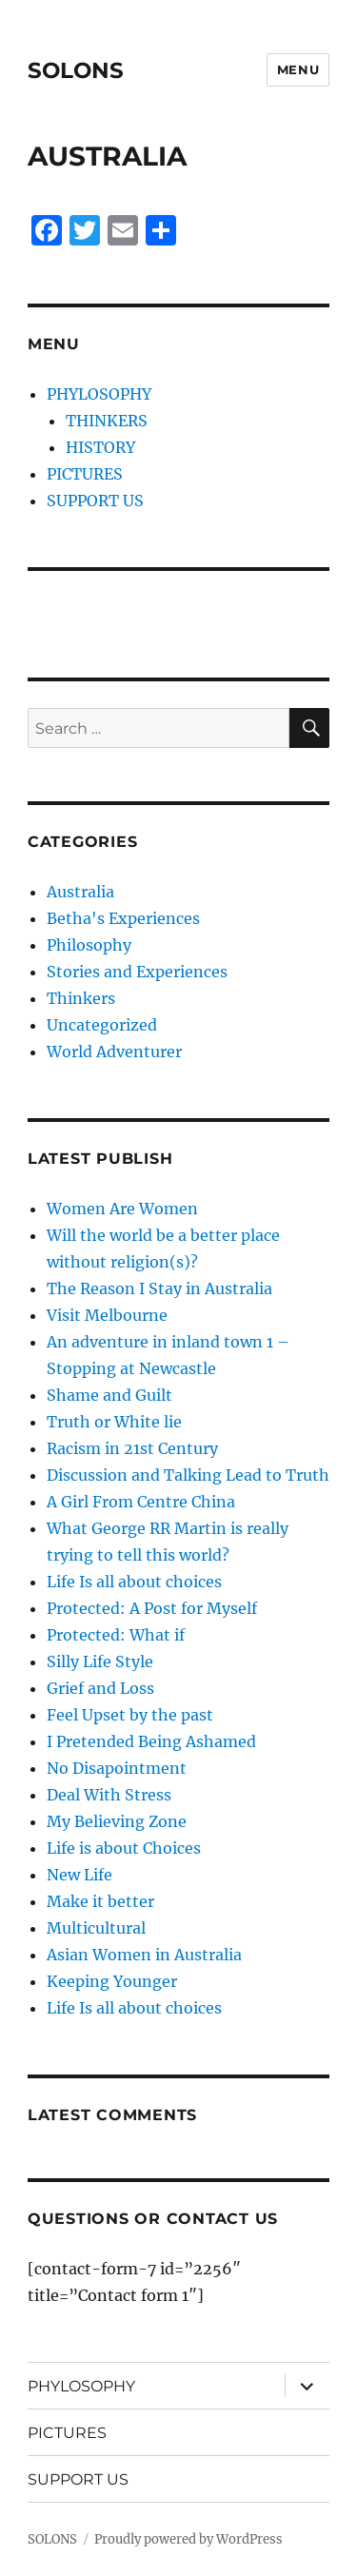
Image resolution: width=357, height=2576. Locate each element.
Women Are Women (122, 1208)
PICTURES (85, 473)
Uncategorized (102, 1024)
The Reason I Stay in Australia (159, 1288)
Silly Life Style (100, 1661)
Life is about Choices (124, 1848)
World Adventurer (114, 1051)
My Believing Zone (117, 1821)
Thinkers (81, 998)
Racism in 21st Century (132, 1448)
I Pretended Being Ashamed (151, 1741)
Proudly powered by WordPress (188, 2539)
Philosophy (89, 944)
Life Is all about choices (134, 1581)
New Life (79, 1874)
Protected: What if (116, 1634)
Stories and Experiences (137, 971)
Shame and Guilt (109, 1395)
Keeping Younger (112, 1981)
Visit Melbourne (107, 1315)
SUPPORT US (95, 500)
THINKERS (107, 420)
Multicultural (96, 1927)
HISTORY (100, 447)
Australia (80, 891)
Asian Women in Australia (144, 1954)
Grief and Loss (100, 1688)
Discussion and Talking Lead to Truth (188, 1475)
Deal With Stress (109, 1794)
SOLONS (76, 70)
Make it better (100, 1901)
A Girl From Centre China (141, 1501)
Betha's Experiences (123, 918)
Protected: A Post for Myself (152, 1608)
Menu (298, 69)
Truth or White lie (114, 1421)
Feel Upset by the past (130, 1714)
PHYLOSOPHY (99, 393)
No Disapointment (117, 1768)
